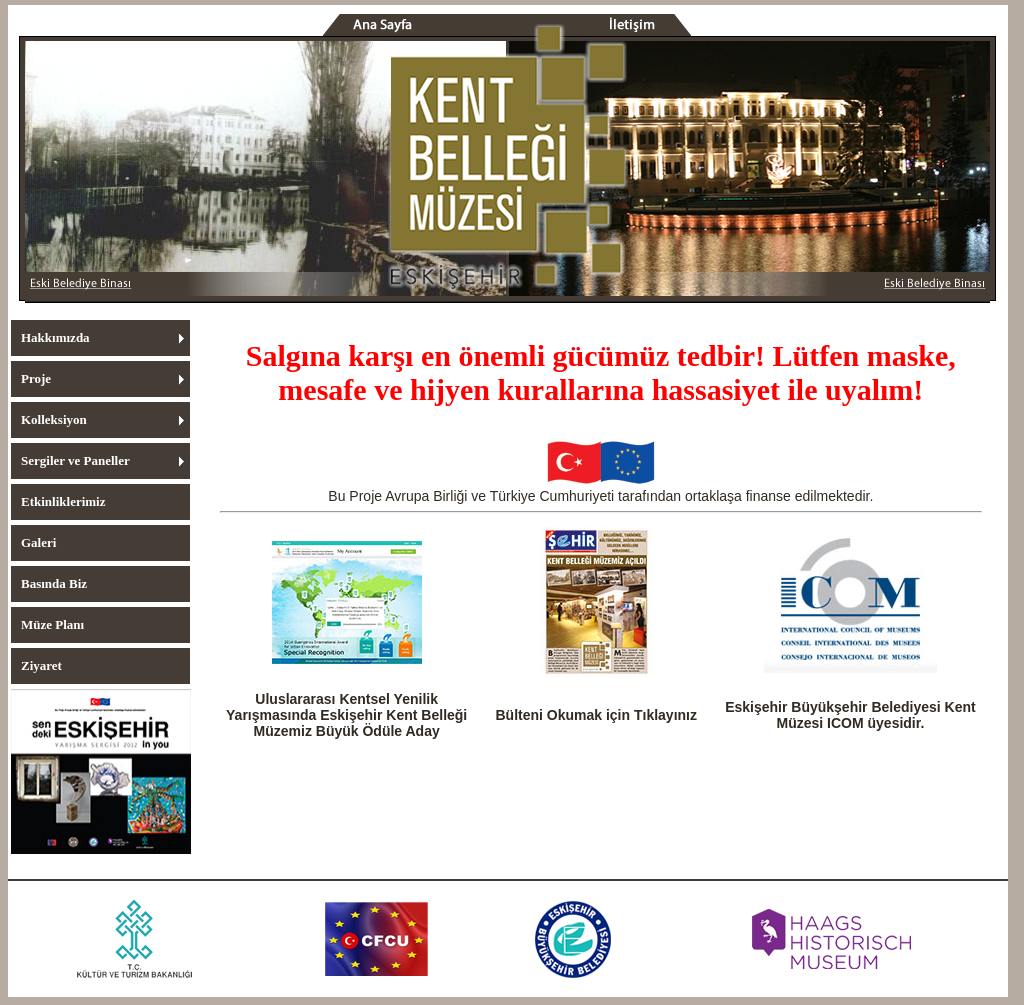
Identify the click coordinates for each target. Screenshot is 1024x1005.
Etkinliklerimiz (63, 501)
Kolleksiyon (54, 419)
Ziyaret (41, 665)
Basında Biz (54, 583)
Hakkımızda (55, 337)
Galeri (38, 542)
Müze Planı (52, 624)
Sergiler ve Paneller (75, 460)
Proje (36, 378)
